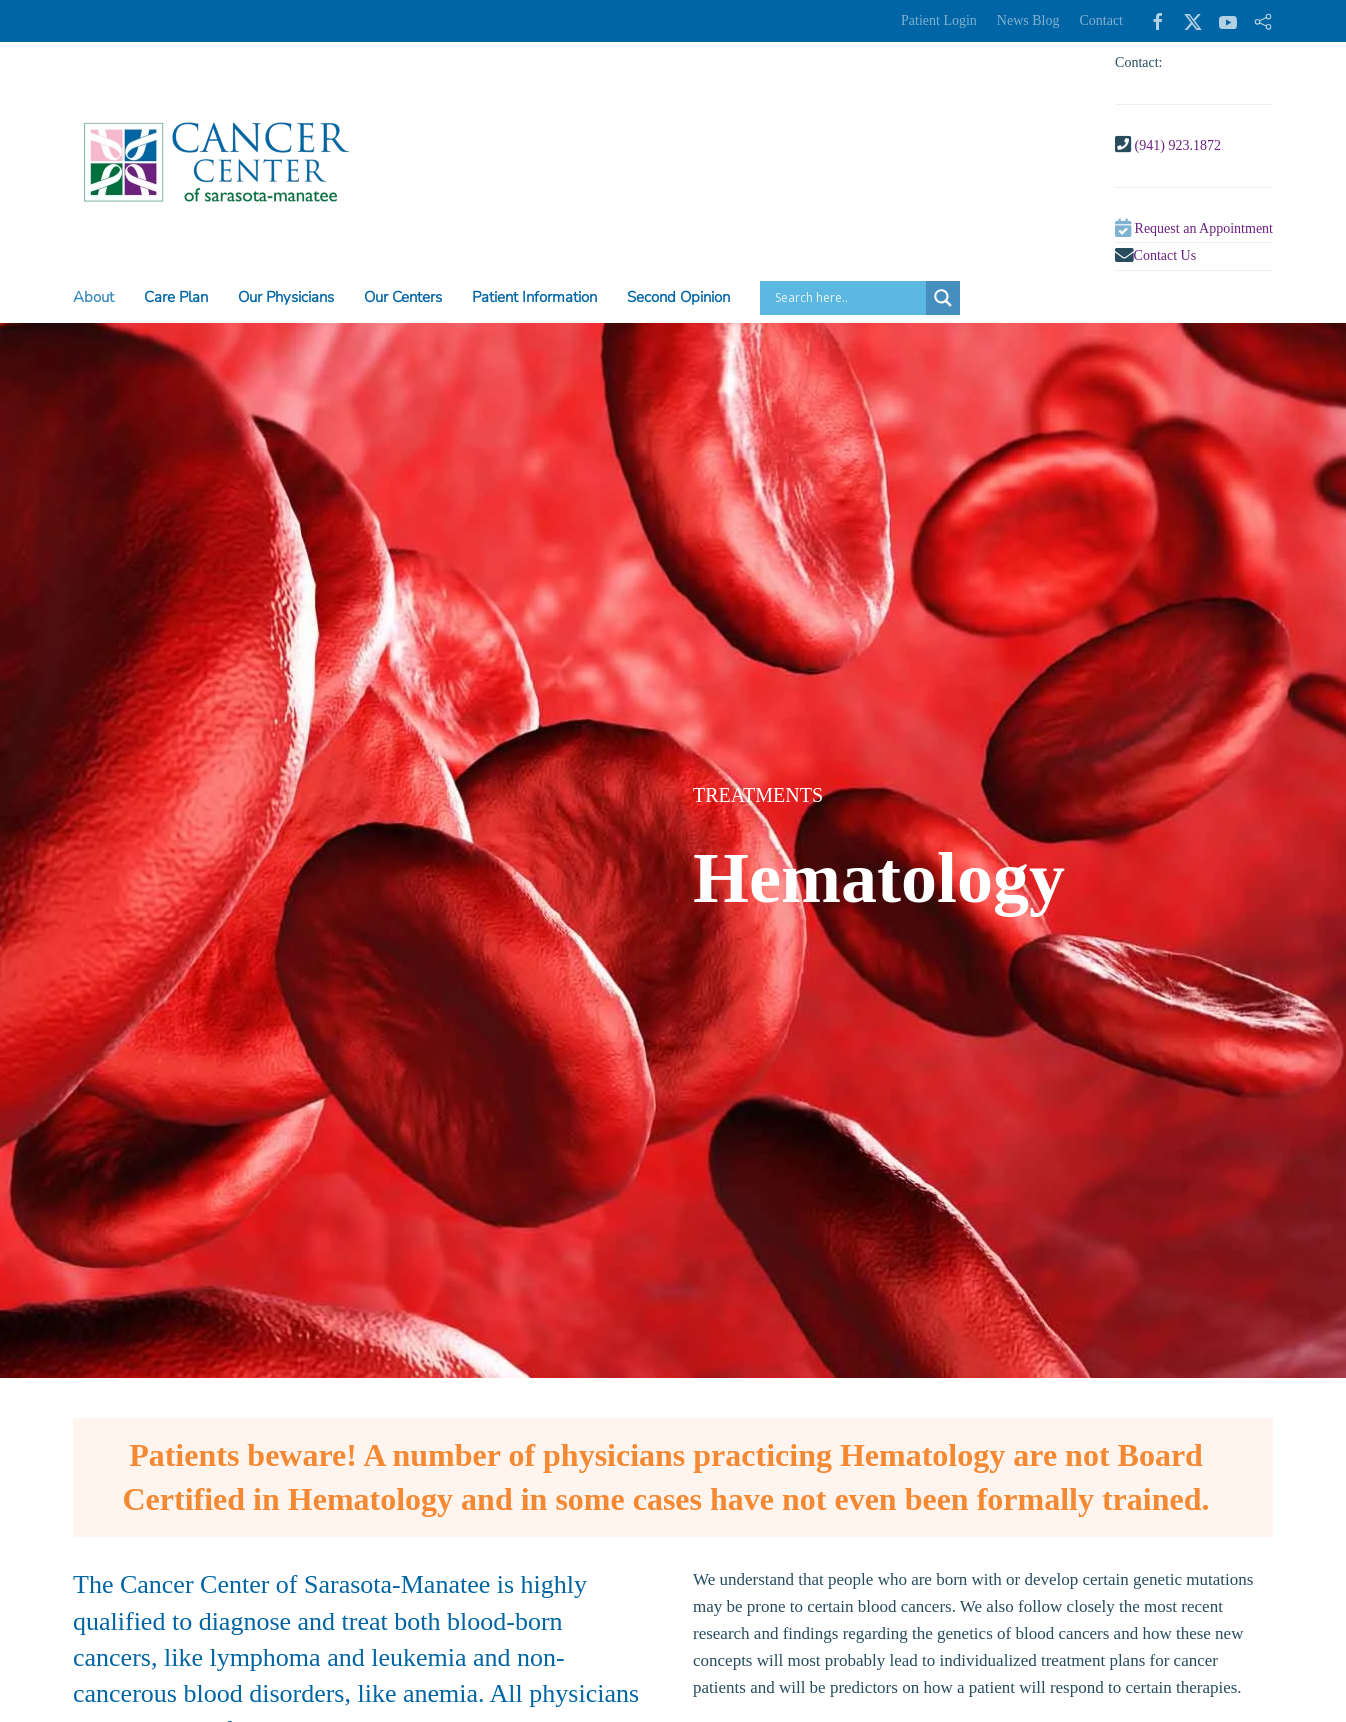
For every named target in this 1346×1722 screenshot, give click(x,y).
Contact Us (1165, 255)
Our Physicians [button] (286, 297)
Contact (1101, 20)
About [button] (93, 297)
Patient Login (939, 20)
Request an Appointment (1204, 228)
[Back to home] (215, 162)
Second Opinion (678, 297)
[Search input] (848, 298)
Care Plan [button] (176, 297)
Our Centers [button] (403, 297)
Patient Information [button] (534, 297)
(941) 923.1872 (1178, 145)
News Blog (1028, 20)
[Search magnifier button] (943, 298)
